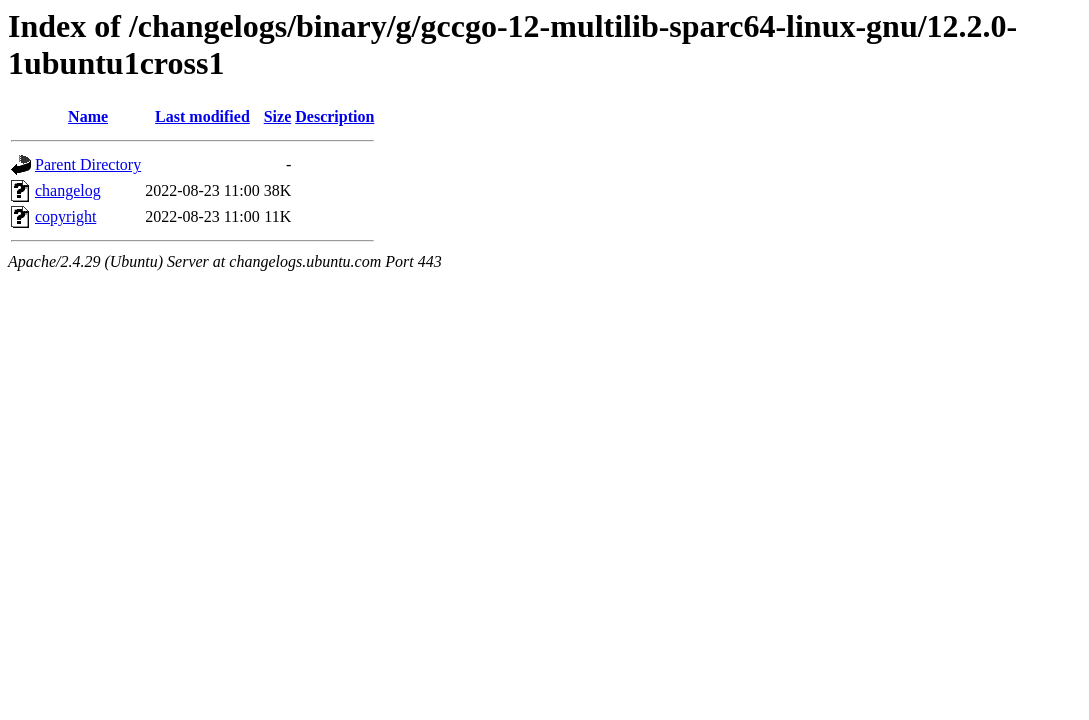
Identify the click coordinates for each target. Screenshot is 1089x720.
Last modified (202, 116)
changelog (68, 190)
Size (278, 116)
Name (88, 116)
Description (334, 116)
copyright (65, 216)
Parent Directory (88, 164)
